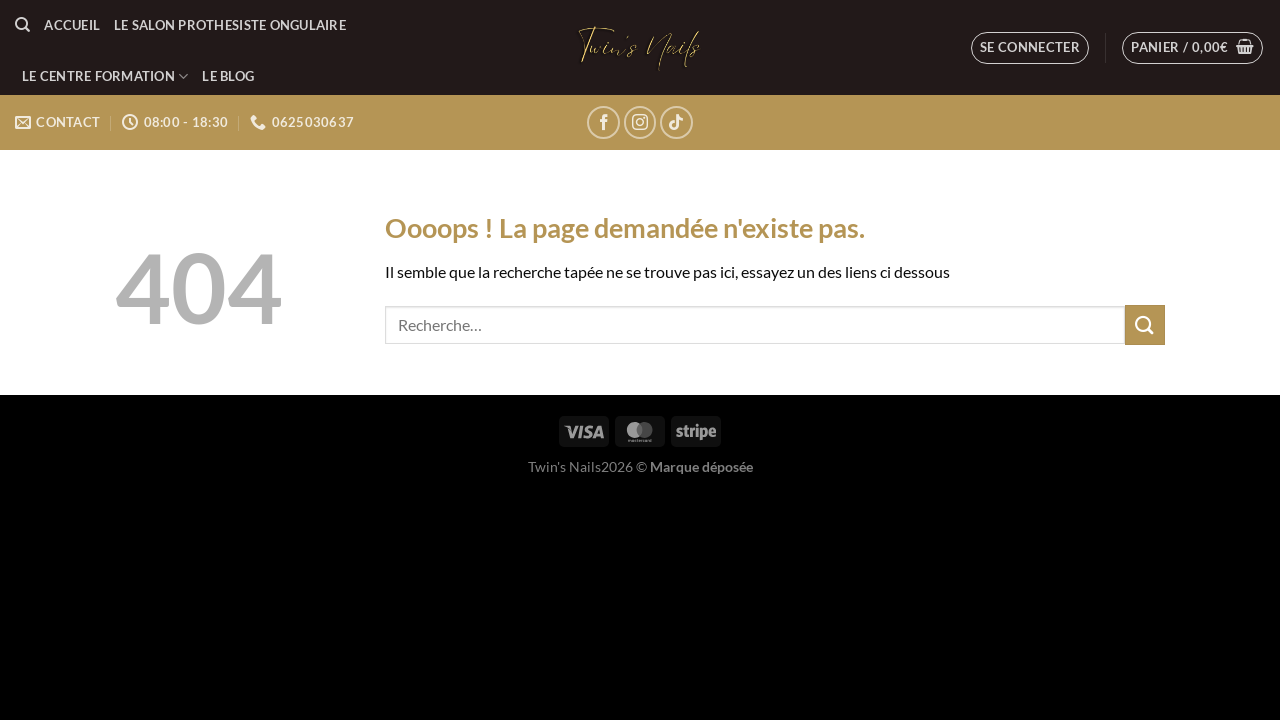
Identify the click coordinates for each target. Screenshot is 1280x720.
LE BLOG (228, 76)
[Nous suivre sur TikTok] (676, 122)
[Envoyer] (1145, 324)
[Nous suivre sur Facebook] (603, 122)
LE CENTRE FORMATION (105, 76)
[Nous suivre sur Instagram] (640, 122)
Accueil (72, 25)
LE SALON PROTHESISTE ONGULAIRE (230, 25)
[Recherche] (22, 25)
